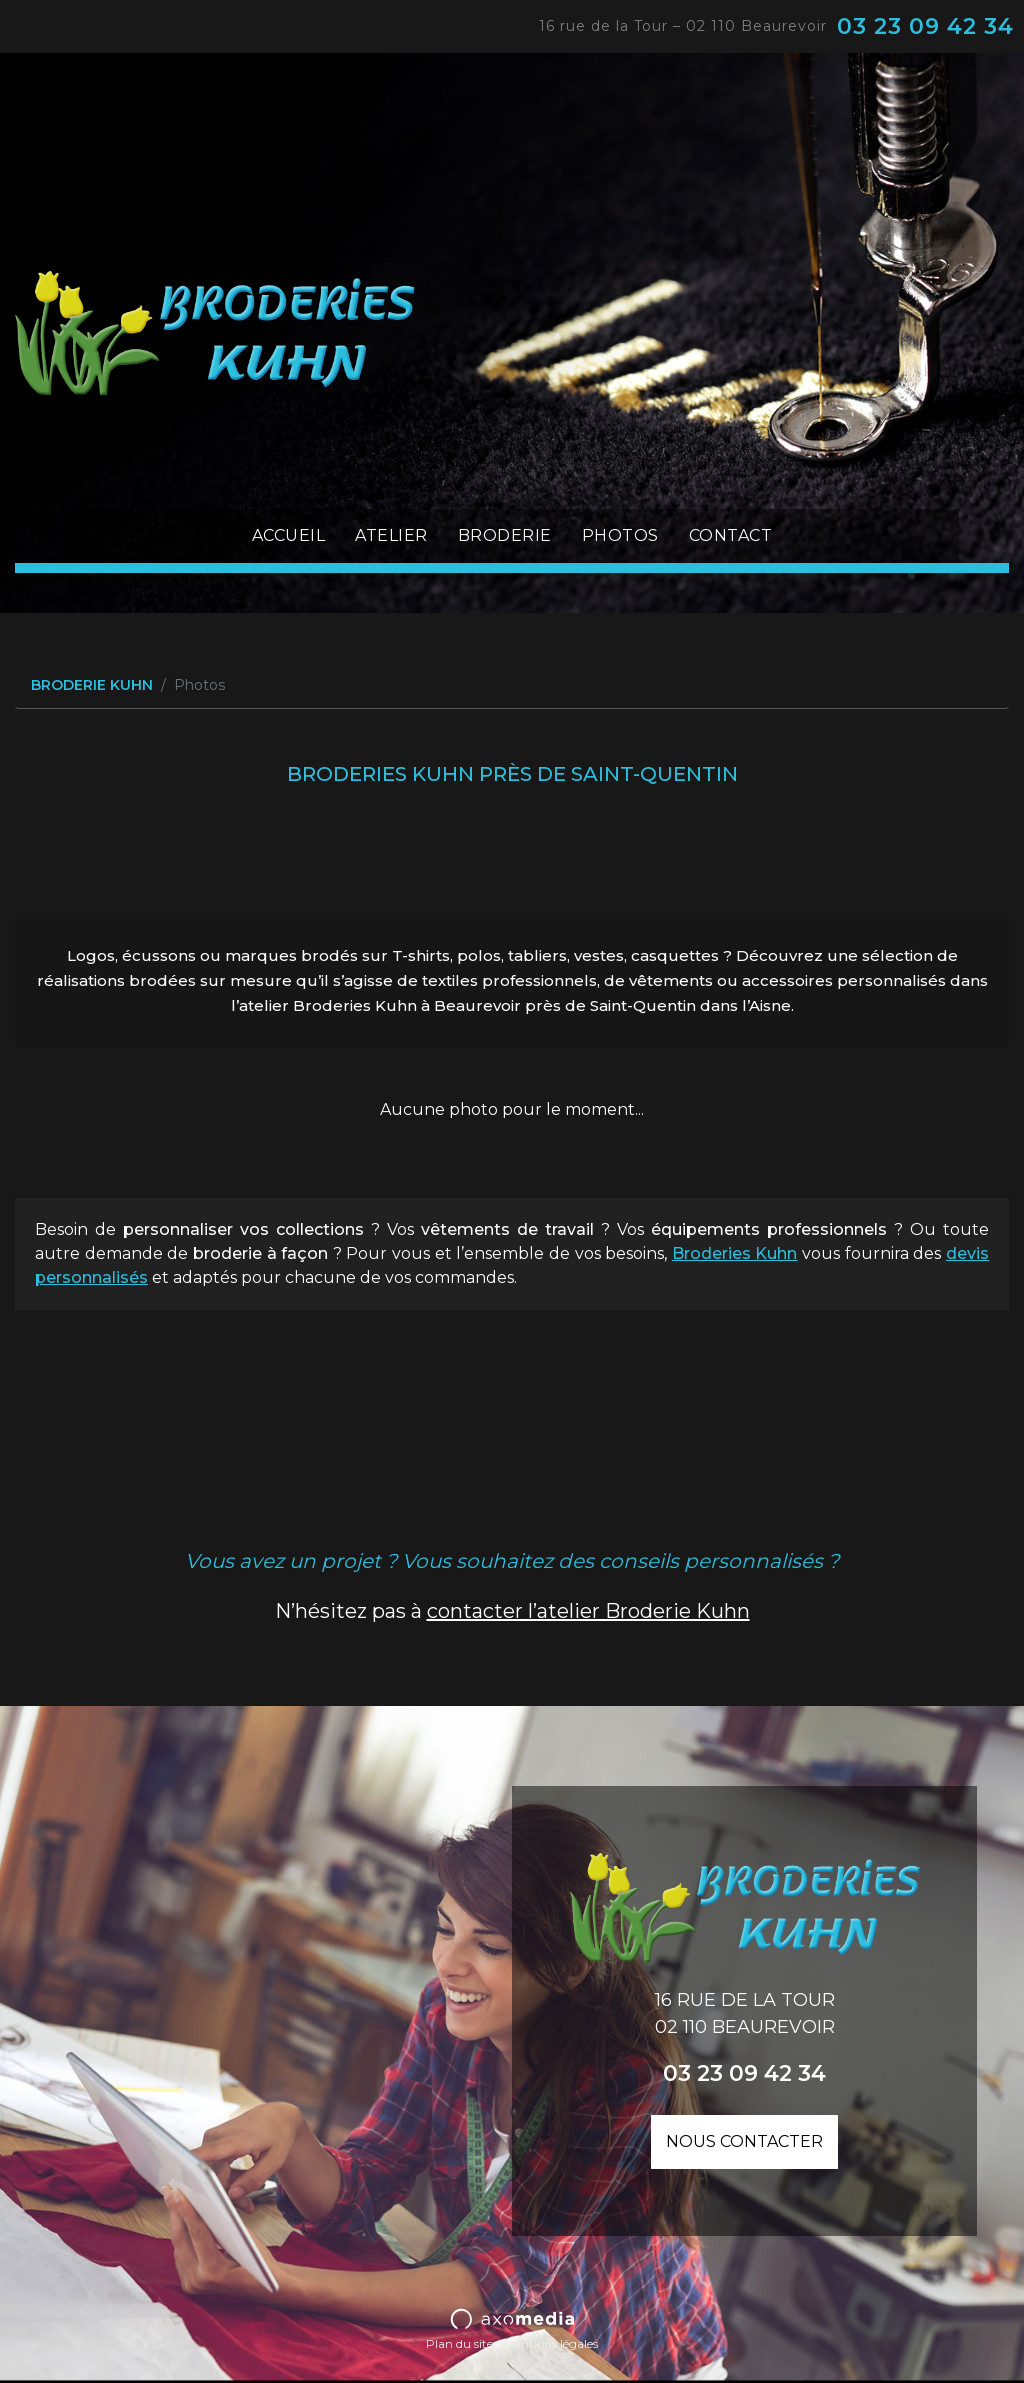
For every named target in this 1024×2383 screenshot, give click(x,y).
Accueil (289, 535)
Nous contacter (744, 2141)
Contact (731, 535)
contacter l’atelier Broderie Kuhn (588, 1611)
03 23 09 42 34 (925, 26)
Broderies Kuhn (735, 1253)
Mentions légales (551, 2343)
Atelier (391, 535)
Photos (620, 535)
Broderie (505, 535)
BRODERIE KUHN (92, 685)
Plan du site (459, 2343)
